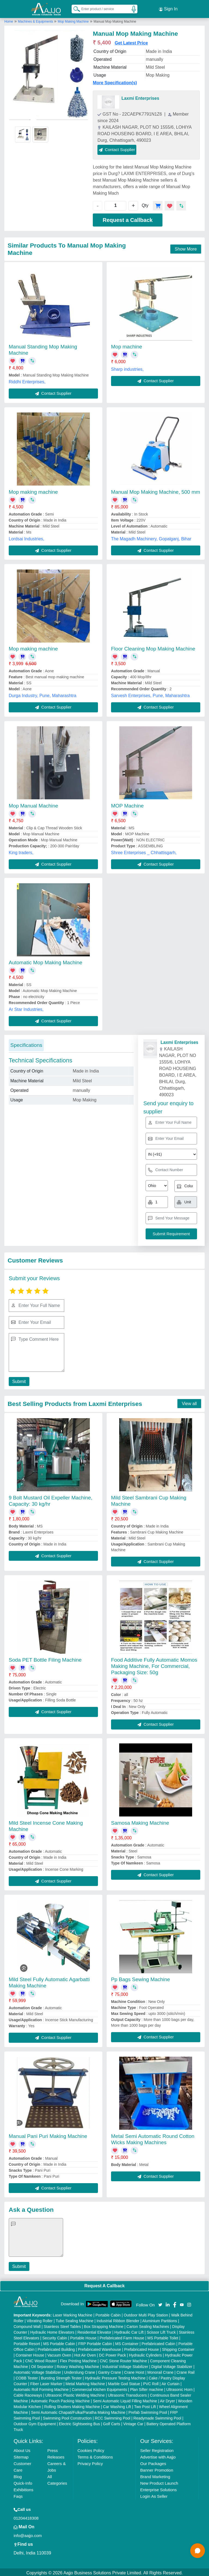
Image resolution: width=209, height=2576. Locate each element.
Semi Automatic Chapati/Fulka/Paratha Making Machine (78, 2411)
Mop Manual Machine (33, 804)
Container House (30, 2353)
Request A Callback (104, 2284)
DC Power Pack (112, 2353)
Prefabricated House (141, 2348)
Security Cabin (54, 2336)
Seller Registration (157, 2449)
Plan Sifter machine (146, 2388)
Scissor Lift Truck (161, 2330)
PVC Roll (151, 2382)
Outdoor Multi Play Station (146, 2313)
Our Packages (153, 2462)
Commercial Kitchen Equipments (99, 2388)
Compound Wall (27, 2325)
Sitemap (21, 2455)
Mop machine (126, 345)
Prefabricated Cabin (158, 2342)
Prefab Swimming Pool (147, 2411)
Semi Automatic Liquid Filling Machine (125, 2399)
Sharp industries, (127, 367)
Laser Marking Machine (73, 2313)
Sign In (168, 8)
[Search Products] (74, 8)
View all (189, 1402)
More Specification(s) (115, 81)
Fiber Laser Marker (46, 2382)
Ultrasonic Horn (179, 2388)
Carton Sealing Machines (148, 2325)
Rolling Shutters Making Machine (72, 2405)
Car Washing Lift (117, 2405)
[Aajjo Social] (160, 2302)
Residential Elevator (94, 2330)
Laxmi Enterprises (140, 96)
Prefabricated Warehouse (99, 2348)
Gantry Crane (109, 2371)
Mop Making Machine (73, 20)
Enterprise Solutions (158, 2488)
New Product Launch (159, 2481)
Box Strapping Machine (104, 2325)
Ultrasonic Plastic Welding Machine (74, 2393)
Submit (18, 1379)
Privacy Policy (90, 2462)
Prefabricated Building (56, 2348)
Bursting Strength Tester (61, 2376)
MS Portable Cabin (59, 2342)
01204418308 (26, 2516)
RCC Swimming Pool (112, 2416)
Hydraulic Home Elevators (52, 2330)
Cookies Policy (91, 2449)
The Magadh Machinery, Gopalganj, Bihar (151, 537)
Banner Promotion (156, 2468)
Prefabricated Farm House (122, 2336)
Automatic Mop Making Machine (45, 961)
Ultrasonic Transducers (127, 2393)
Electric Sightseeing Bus (79, 2422)
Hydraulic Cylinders (145, 2353)
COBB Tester (27, 2376)
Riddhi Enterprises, (27, 380)
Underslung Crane (79, 2371)
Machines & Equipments (36, 20)
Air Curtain (170, 2382)
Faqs (18, 2494)
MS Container (127, 2342)
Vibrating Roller (40, 2319)
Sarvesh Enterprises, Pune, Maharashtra (150, 694)
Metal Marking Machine (85, 2382)
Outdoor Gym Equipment (35, 2422)
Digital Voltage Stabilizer (171, 2365)
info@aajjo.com (28, 2534)
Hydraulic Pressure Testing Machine (115, 2376)
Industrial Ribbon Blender (118, 2319)
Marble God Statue (124, 2382)
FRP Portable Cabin (95, 2342)
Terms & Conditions (95, 2455)
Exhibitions (23, 2488)
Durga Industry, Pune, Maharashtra (42, 694)
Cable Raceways (28, 2393)
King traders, (21, 851)
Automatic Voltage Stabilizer (37, 2371)
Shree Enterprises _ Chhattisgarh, (144, 851)
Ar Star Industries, (26, 1007)
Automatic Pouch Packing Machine (60, 2399)
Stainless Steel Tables (62, 2325)
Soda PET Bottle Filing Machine (45, 1658)
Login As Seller (153, 2494)
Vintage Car (133, 2422)
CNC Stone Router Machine (123, 2359)
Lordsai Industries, (26, 537)
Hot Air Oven (85, 2353)
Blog (18, 2475)
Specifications (26, 1043)
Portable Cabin (108, 2313)
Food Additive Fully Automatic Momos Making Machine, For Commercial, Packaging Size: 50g (154, 1664)
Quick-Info (23, 2481)
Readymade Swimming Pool (157, 2416)
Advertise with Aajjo (158, 2455)
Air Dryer (167, 2399)
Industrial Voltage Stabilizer (125, 2365)
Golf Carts (111, 2422)
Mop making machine (33, 490)
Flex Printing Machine (78, 2359)
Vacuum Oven (59, 2353)
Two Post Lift (145, 2405)
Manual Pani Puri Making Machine (48, 2134)
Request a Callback (127, 218)
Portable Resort (27, 2342)
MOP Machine (127, 804)
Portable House (83, 2336)
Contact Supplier (117, 148)
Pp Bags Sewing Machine (140, 1978)
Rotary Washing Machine (78, 2365)
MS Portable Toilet (162, 2336)
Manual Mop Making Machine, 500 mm (155, 490)
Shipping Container (178, 2348)
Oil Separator (42, 2365)
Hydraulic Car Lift (128, 2330)
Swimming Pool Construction (67, 2416)
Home (8, 20)
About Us (22, 2449)
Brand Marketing (155, 2475)
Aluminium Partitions (159, 2319)
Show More (186, 247)
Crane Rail (186, 2371)
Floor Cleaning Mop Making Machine (153, 647)
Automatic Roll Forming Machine (41, 2388)
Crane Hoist (134, 2371)
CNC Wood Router (41, 2359)
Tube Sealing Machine (75, 2319)
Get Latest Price (131, 41)
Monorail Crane (160, 2371)
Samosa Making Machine (140, 1821)
